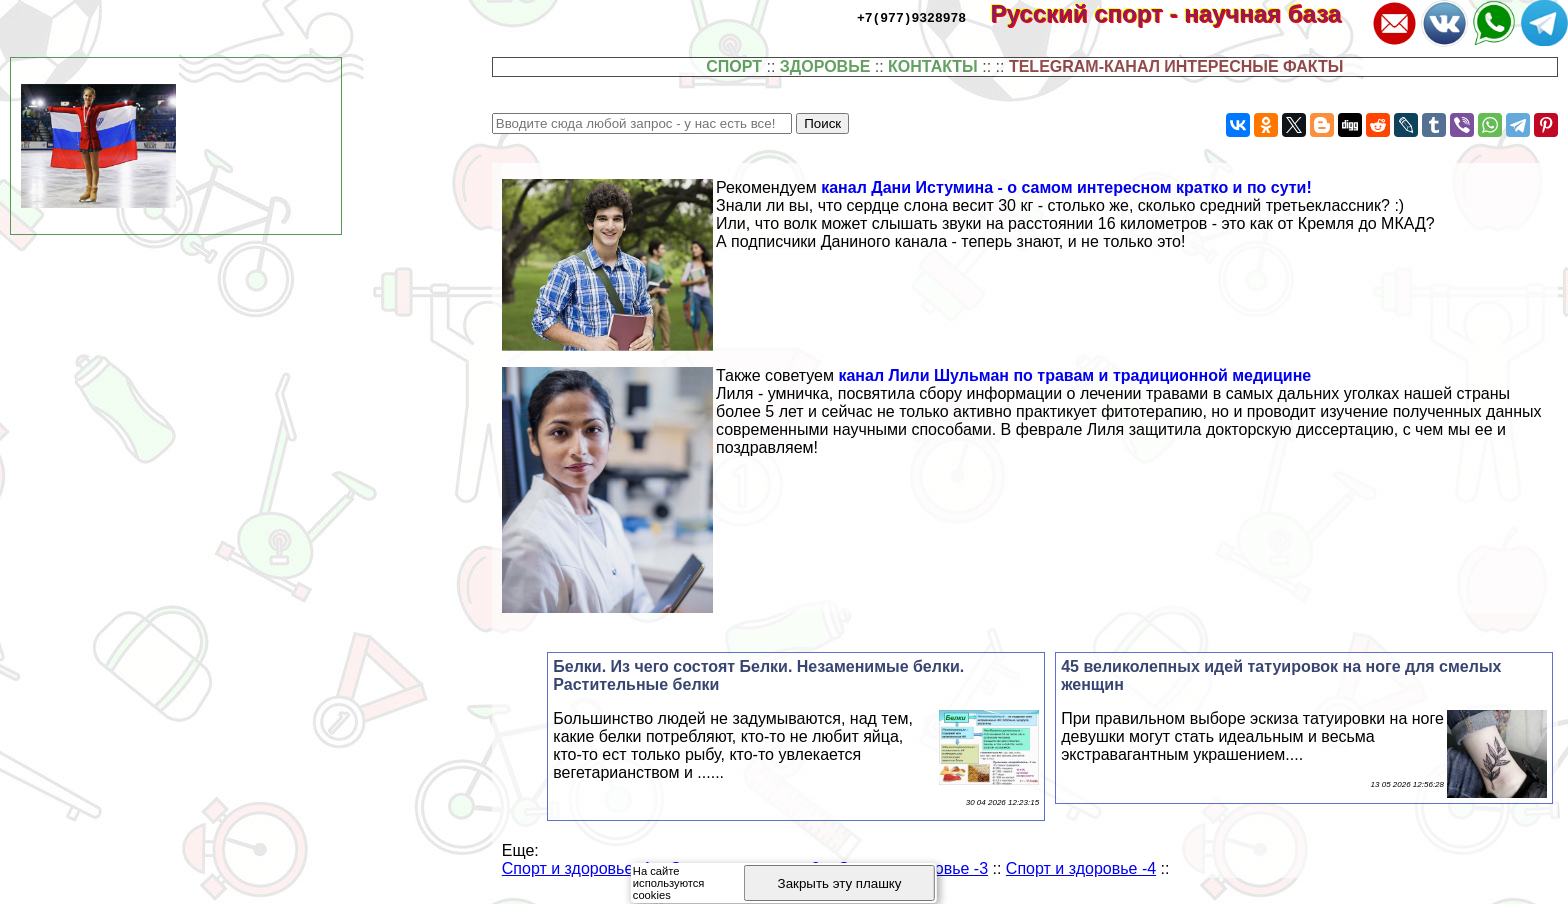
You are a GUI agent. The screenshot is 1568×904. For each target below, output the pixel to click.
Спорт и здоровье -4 (1081, 868)
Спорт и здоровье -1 (577, 868)
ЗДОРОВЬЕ (825, 66)
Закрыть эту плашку (840, 883)
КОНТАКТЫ (933, 66)
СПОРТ (734, 66)
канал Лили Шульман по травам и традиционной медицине (1074, 375)
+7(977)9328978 (911, 17)
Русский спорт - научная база (1179, 13)
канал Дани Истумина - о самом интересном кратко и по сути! (1066, 187)
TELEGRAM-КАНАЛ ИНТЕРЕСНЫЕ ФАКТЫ (1176, 66)
